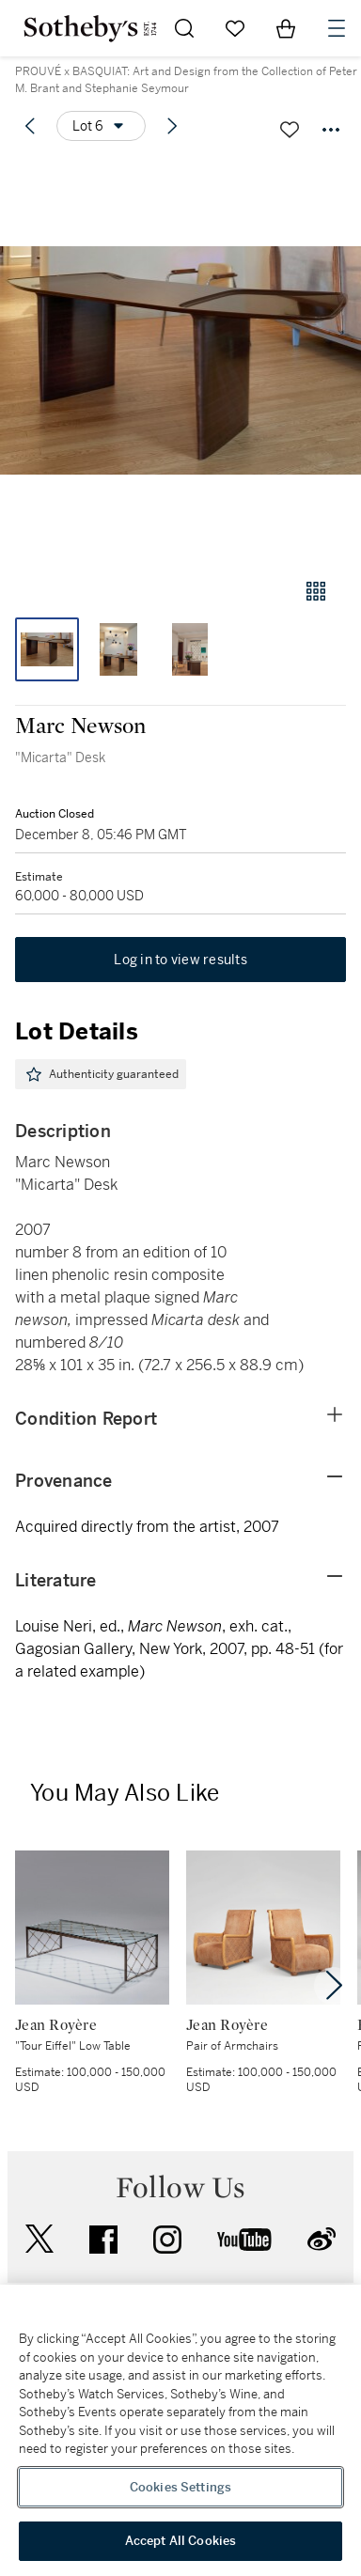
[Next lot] (172, 126)
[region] (180, 2430)
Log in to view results (180, 959)
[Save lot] (290, 130)
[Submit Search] (184, 28)
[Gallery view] (316, 591)
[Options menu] (101, 126)
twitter (39, 2239)
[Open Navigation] (336, 28)
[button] (180, 360)
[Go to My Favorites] (235, 28)
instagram (167, 2239)
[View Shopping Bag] (286, 28)
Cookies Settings (180, 2487)
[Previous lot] (30, 126)
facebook (103, 2239)
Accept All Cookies (180, 2541)
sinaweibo (321, 2239)
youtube (244, 2239)
